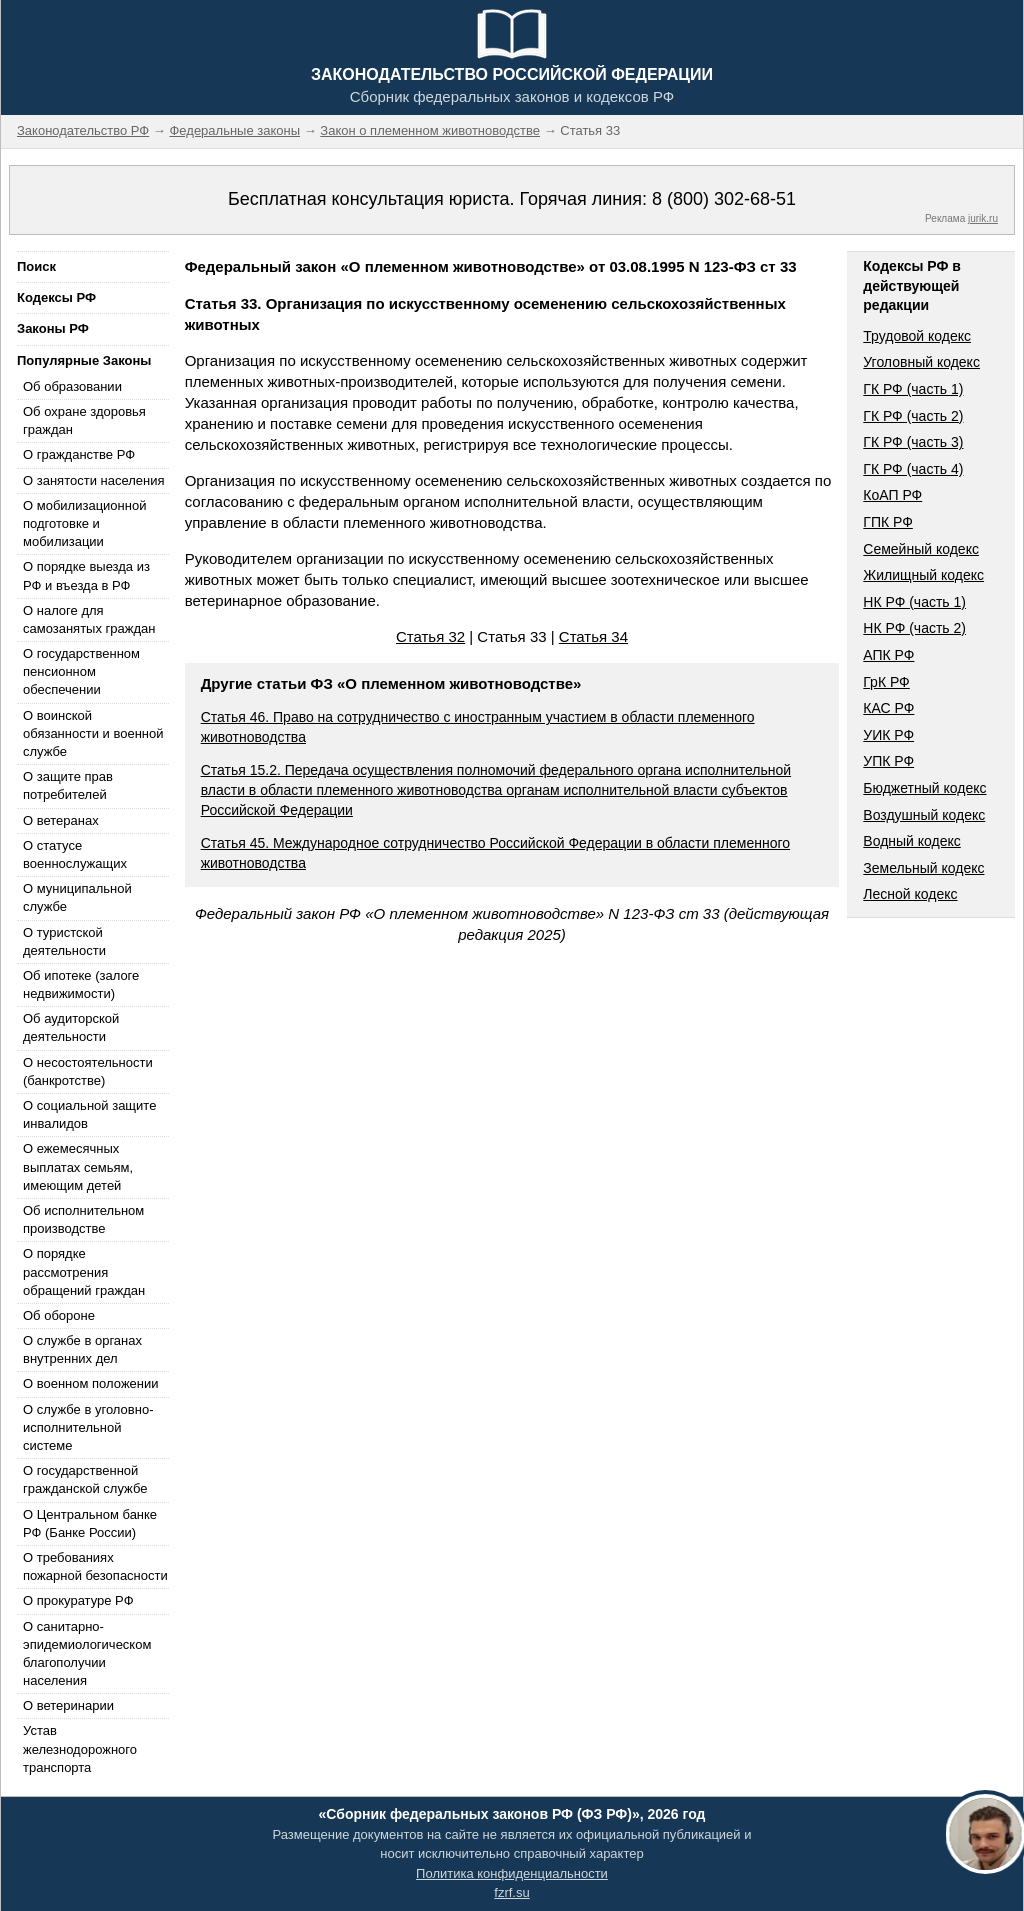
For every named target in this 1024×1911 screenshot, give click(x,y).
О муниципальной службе (77, 897)
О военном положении (91, 1383)
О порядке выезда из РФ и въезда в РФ (86, 575)
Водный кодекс (912, 841)
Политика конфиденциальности (512, 1873)
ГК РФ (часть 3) (913, 442)
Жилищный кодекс (923, 575)
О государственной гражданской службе (85, 1479)
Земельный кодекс (923, 868)
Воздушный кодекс (924, 815)
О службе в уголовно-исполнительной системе (88, 1427)
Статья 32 (430, 636)
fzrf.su (511, 1892)
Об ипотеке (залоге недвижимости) (81, 984)
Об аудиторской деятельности (71, 1027)
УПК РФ (888, 761)
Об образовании (72, 386)
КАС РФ (888, 708)
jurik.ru (983, 218)
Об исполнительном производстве (83, 1219)
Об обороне (59, 1315)
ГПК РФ (888, 522)
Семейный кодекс (921, 549)
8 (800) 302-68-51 (724, 199)
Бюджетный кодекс (924, 788)
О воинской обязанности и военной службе (93, 733)
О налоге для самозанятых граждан (89, 619)
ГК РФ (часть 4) (913, 469)
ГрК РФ (886, 682)
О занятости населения (94, 480)
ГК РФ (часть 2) (913, 416)
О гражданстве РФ (79, 454)
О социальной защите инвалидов (89, 1114)
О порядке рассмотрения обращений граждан (84, 1271)
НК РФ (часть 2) (914, 628)
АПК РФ (888, 655)
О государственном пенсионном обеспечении (81, 671)
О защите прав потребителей (68, 785)
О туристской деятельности (64, 941)
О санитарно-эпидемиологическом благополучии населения (87, 1654)
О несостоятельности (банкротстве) (88, 1071)
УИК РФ (888, 735)
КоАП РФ (892, 495)
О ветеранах (61, 820)
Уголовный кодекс (921, 362)
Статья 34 (593, 636)
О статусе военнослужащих (75, 854)
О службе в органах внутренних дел (82, 1349)
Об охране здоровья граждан (84, 420)
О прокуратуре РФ (78, 1600)
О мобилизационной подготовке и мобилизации (84, 523)
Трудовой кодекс (917, 336)
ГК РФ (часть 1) (913, 389)
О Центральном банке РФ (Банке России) (90, 1523)
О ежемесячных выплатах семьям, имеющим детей (78, 1166)
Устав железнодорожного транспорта (80, 1748)
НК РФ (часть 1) (914, 602)
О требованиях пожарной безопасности (95, 1566)
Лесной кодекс (910, 894)
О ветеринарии (68, 1705)
